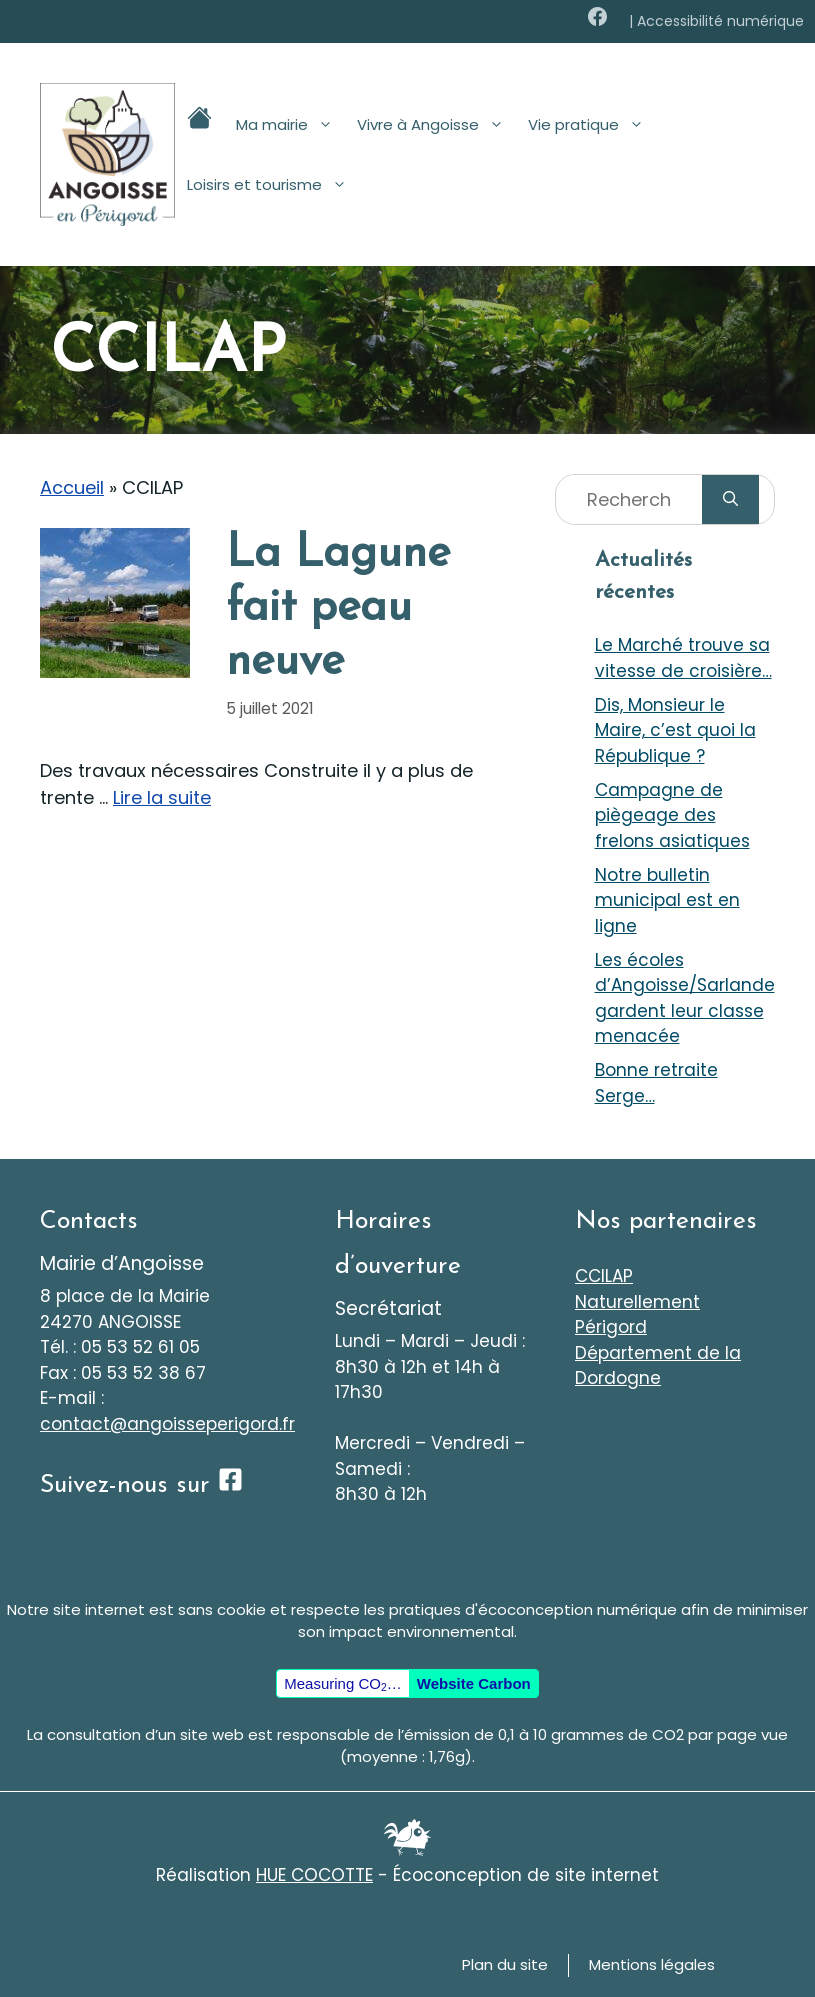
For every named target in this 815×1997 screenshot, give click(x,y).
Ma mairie (290, 125)
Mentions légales (652, 1964)
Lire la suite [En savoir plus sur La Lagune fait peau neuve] (162, 797)
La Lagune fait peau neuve (338, 608)
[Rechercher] (730, 499)
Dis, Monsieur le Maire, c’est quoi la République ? (675, 730)
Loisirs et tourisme (273, 185)
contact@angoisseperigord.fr (167, 1424)
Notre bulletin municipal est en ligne (667, 900)
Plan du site (505, 1964)
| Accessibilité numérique (716, 21)
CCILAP (604, 1276)
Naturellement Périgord (637, 1315)
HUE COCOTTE (314, 1875)
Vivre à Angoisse (436, 125)
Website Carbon (474, 1683)
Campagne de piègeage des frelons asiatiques (672, 815)
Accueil (72, 487)
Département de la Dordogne (658, 1366)
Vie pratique (592, 125)
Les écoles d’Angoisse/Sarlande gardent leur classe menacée (685, 998)
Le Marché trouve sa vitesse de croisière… (683, 658)
